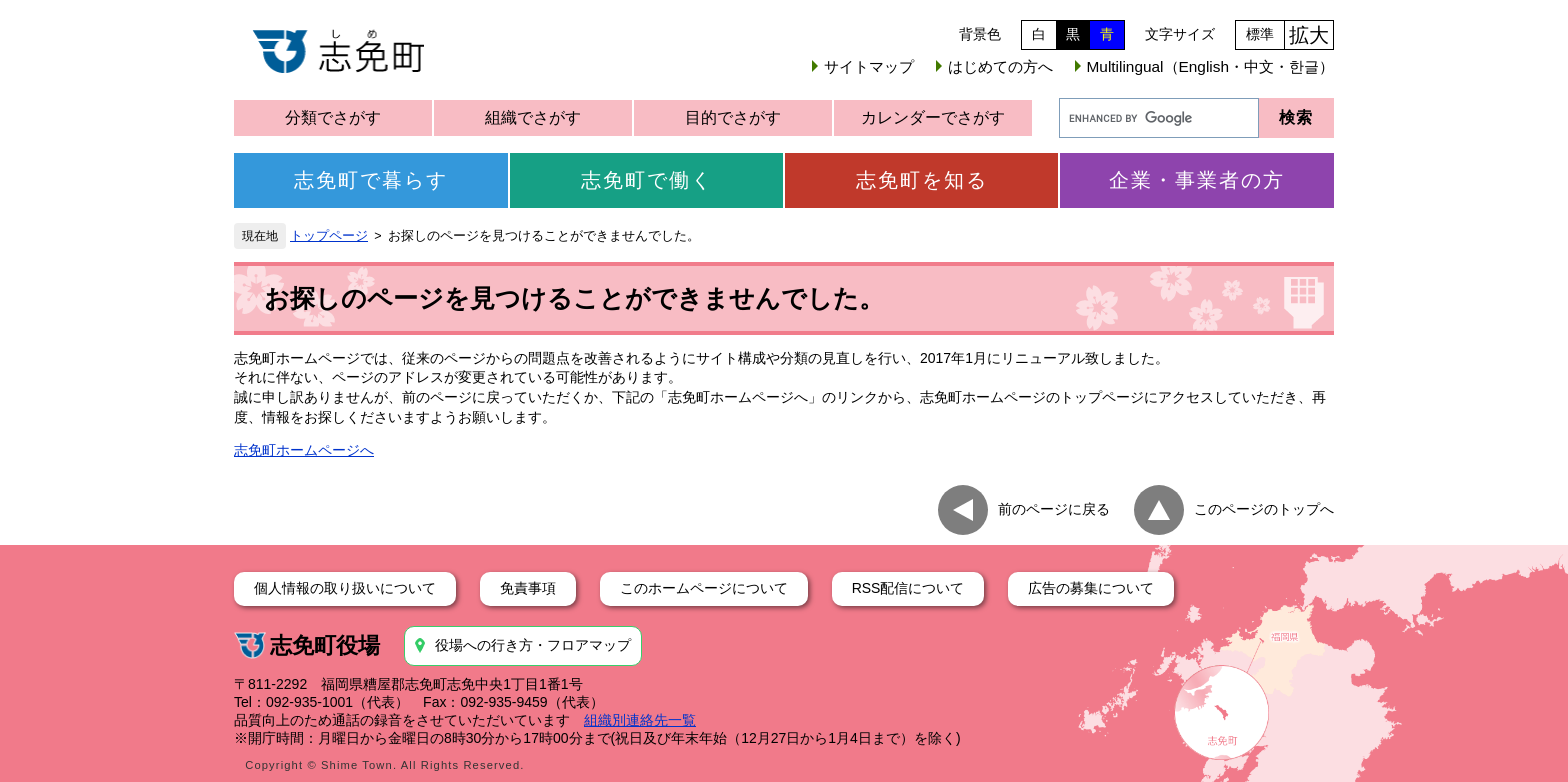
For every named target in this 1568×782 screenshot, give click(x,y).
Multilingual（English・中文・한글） (1210, 66)
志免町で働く (647, 180)
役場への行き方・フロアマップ (533, 645)
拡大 (1309, 35)
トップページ (329, 236)
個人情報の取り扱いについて (345, 588)
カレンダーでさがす (933, 117)
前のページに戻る (1054, 509)
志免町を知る (922, 180)
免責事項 (528, 588)
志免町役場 (325, 645)
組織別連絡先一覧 (640, 720)
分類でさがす (333, 117)
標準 (1260, 34)
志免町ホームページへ (304, 450)
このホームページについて (704, 588)
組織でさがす (533, 117)
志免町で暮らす (371, 180)
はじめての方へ (1000, 66)
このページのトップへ (1264, 509)
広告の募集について (1091, 588)
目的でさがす (733, 117)
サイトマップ (869, 66)
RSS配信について (908, 588)
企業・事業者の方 (1197, 180)
